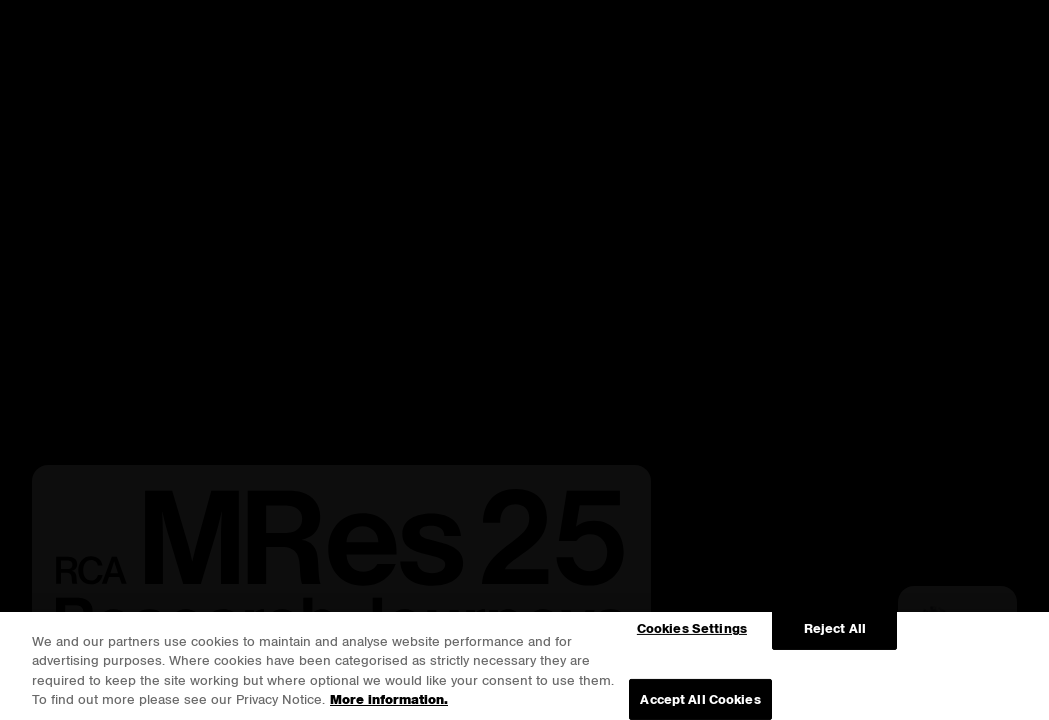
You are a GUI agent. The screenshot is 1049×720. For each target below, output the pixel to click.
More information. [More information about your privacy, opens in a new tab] (389, 699)
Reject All (835, 628)
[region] (524, 666)
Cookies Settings (692, 628)
